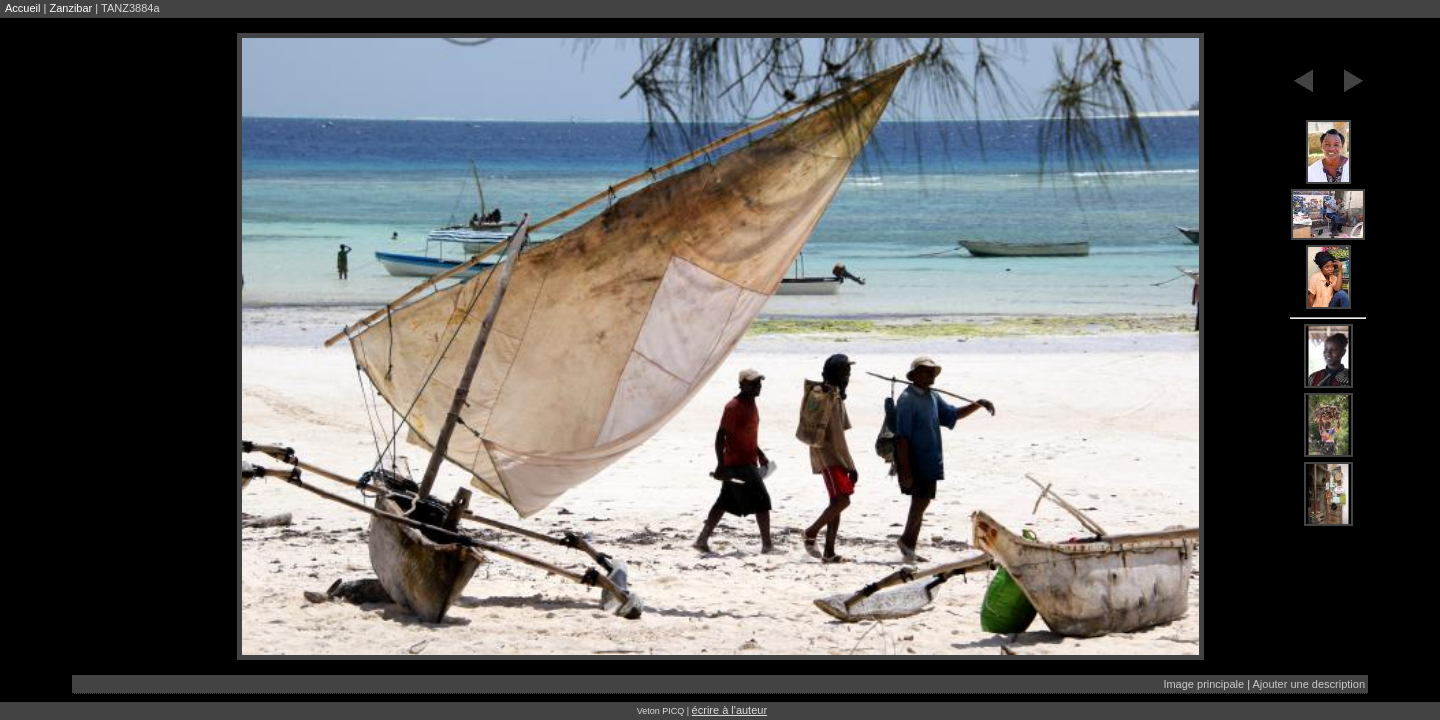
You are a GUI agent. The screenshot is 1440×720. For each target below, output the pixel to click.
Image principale (1203, 684)
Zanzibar (70, 8)
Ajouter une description (1308, 684)
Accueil (22, 8)
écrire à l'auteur (729, 710)
